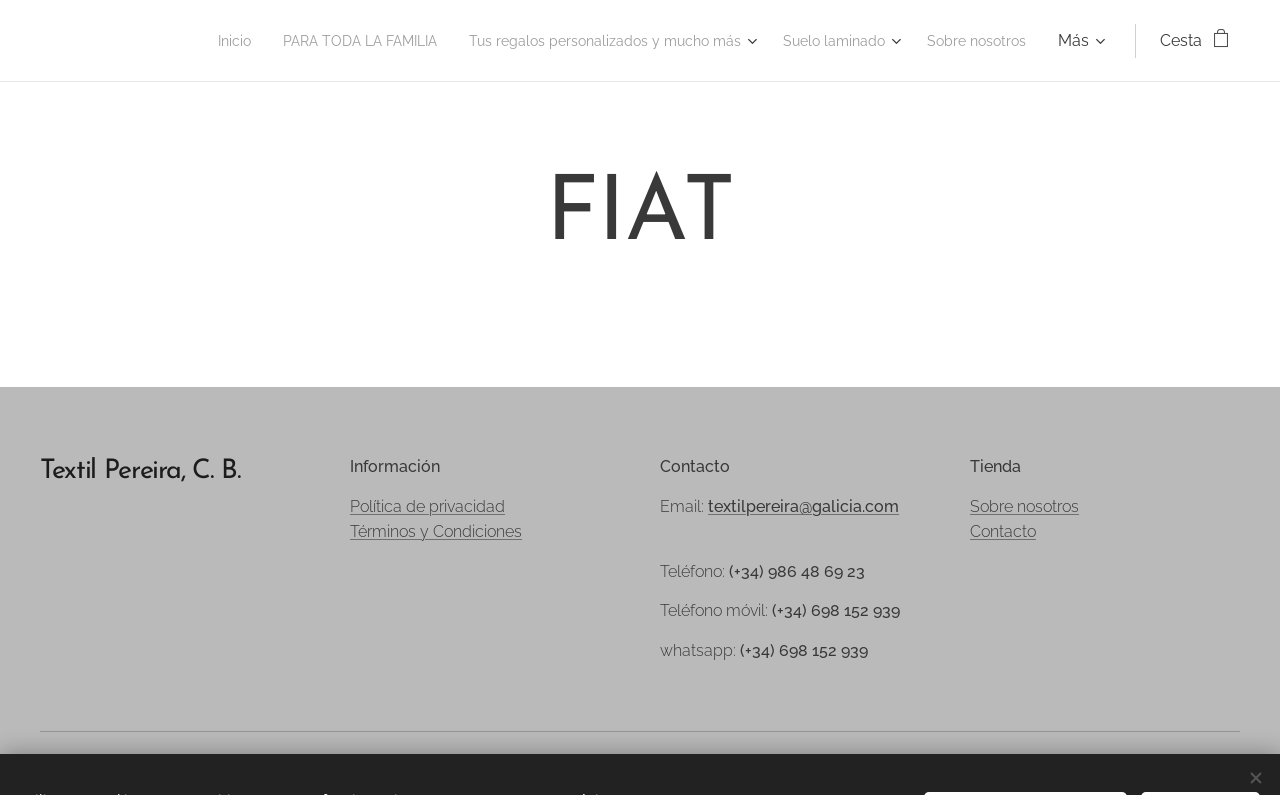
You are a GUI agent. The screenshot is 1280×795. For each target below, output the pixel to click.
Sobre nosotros (1024, 506)
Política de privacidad (427, 506)
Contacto (1003, 531)
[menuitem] (145, 41)
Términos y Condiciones (436, 531)
